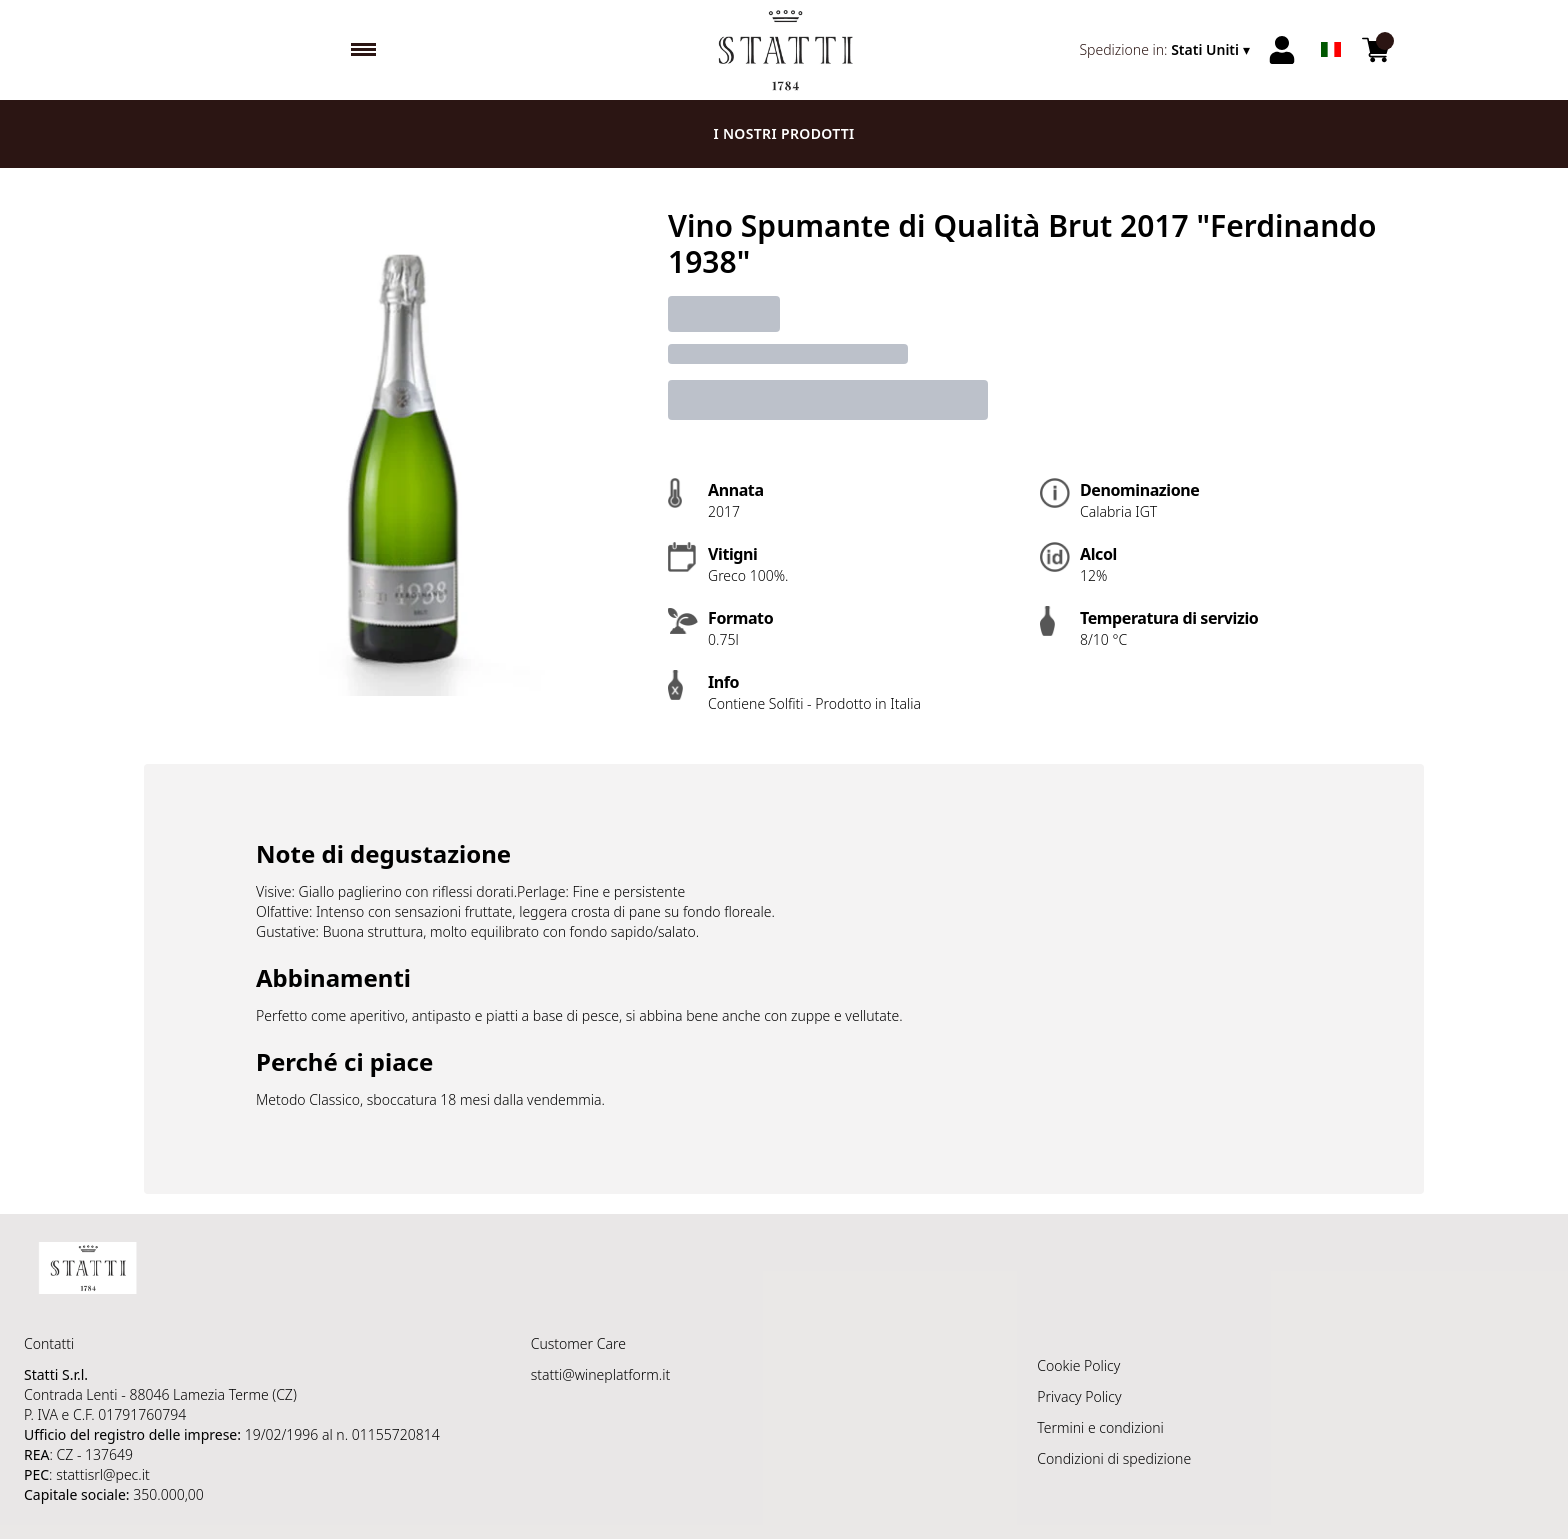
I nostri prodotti (783, 133)
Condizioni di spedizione (1114, 1458)
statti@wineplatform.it (601, 1374)
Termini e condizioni (1100, 1427)
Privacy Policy (1079, 1396)
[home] (784, 50)
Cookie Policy (1078, 1365)
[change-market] (1166, 50)
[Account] (1282, 50)
